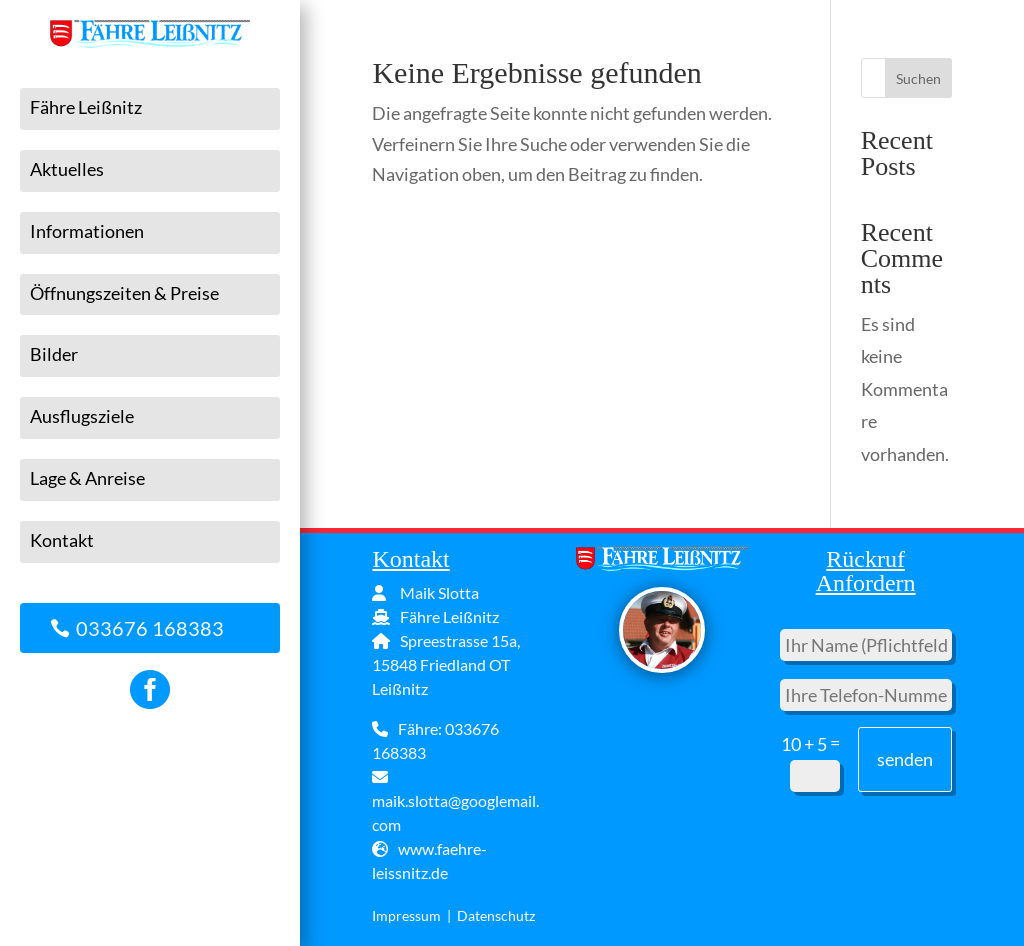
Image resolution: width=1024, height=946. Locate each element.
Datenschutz (496, 915)
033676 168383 (150, 628)
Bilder (54, 355)
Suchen (918, 78)
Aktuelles (67, 170)
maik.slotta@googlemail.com (455, 801)
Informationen (87, 232)
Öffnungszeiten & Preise (124, 294)
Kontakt (62, 541)
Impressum (406, 915)
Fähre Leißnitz (86, 108)
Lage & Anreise (87, 479)
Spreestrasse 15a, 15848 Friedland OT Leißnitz (446, 664)
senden (905, 759)
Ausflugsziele (82, 417)
